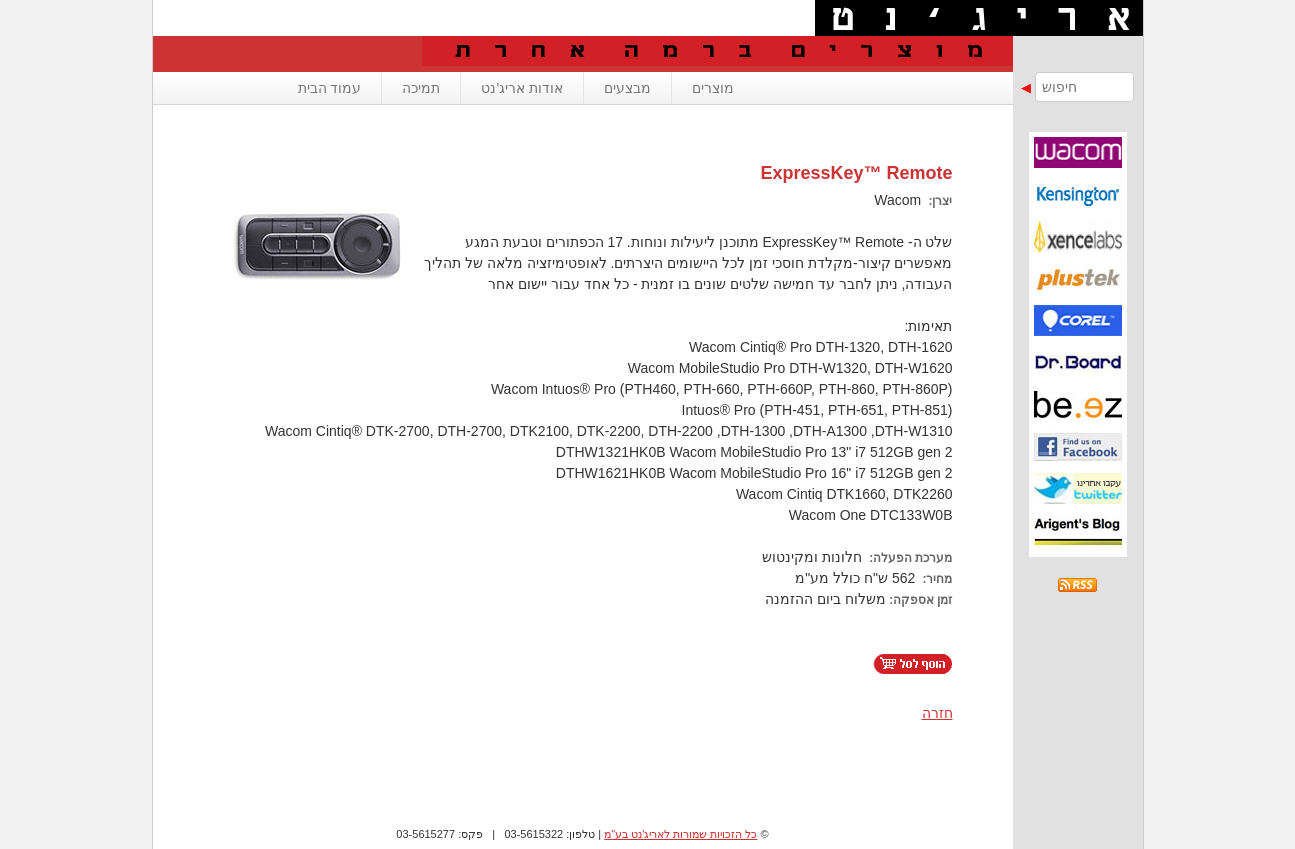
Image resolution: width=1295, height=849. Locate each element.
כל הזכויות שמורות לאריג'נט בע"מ (680, 834)
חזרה (937, 713)
